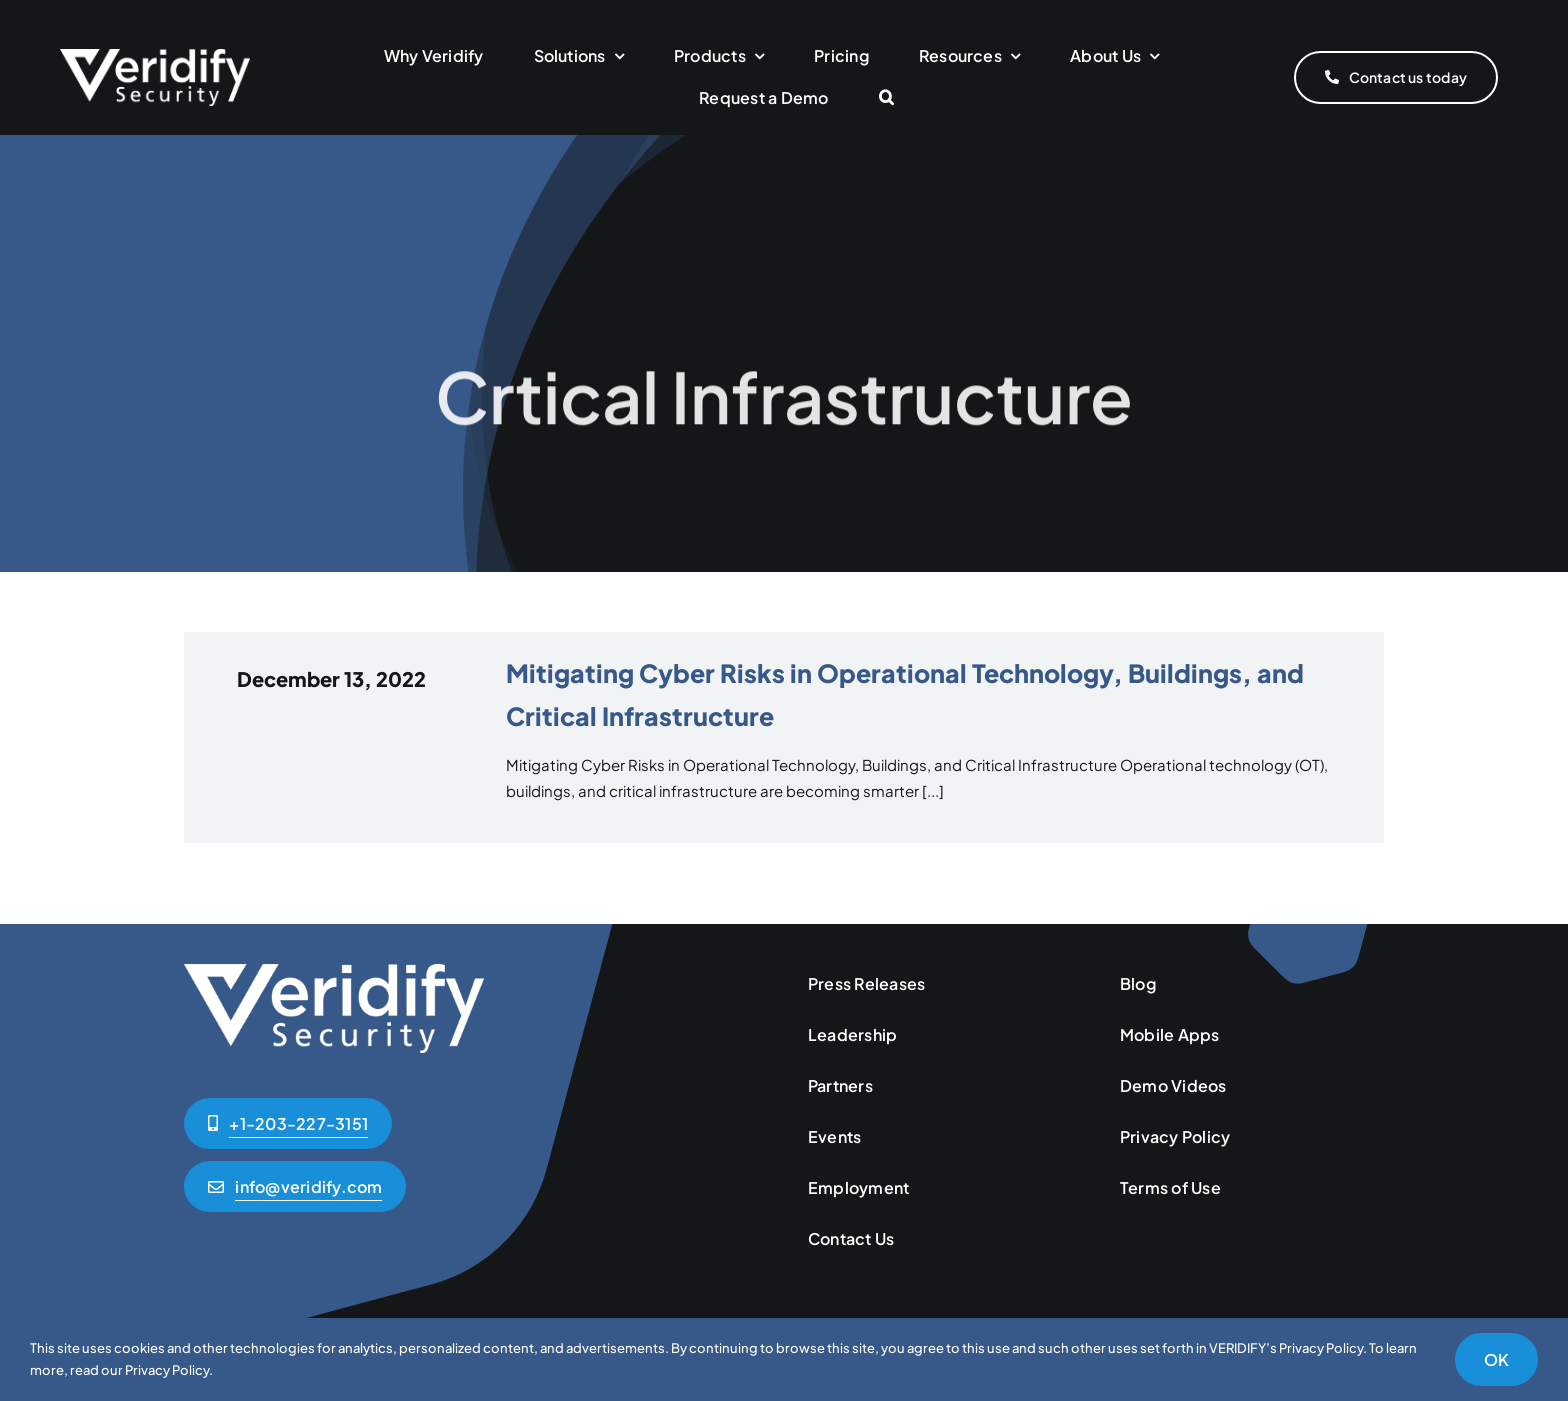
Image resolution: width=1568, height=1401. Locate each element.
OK (1496, 1359)
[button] (886, 98)
